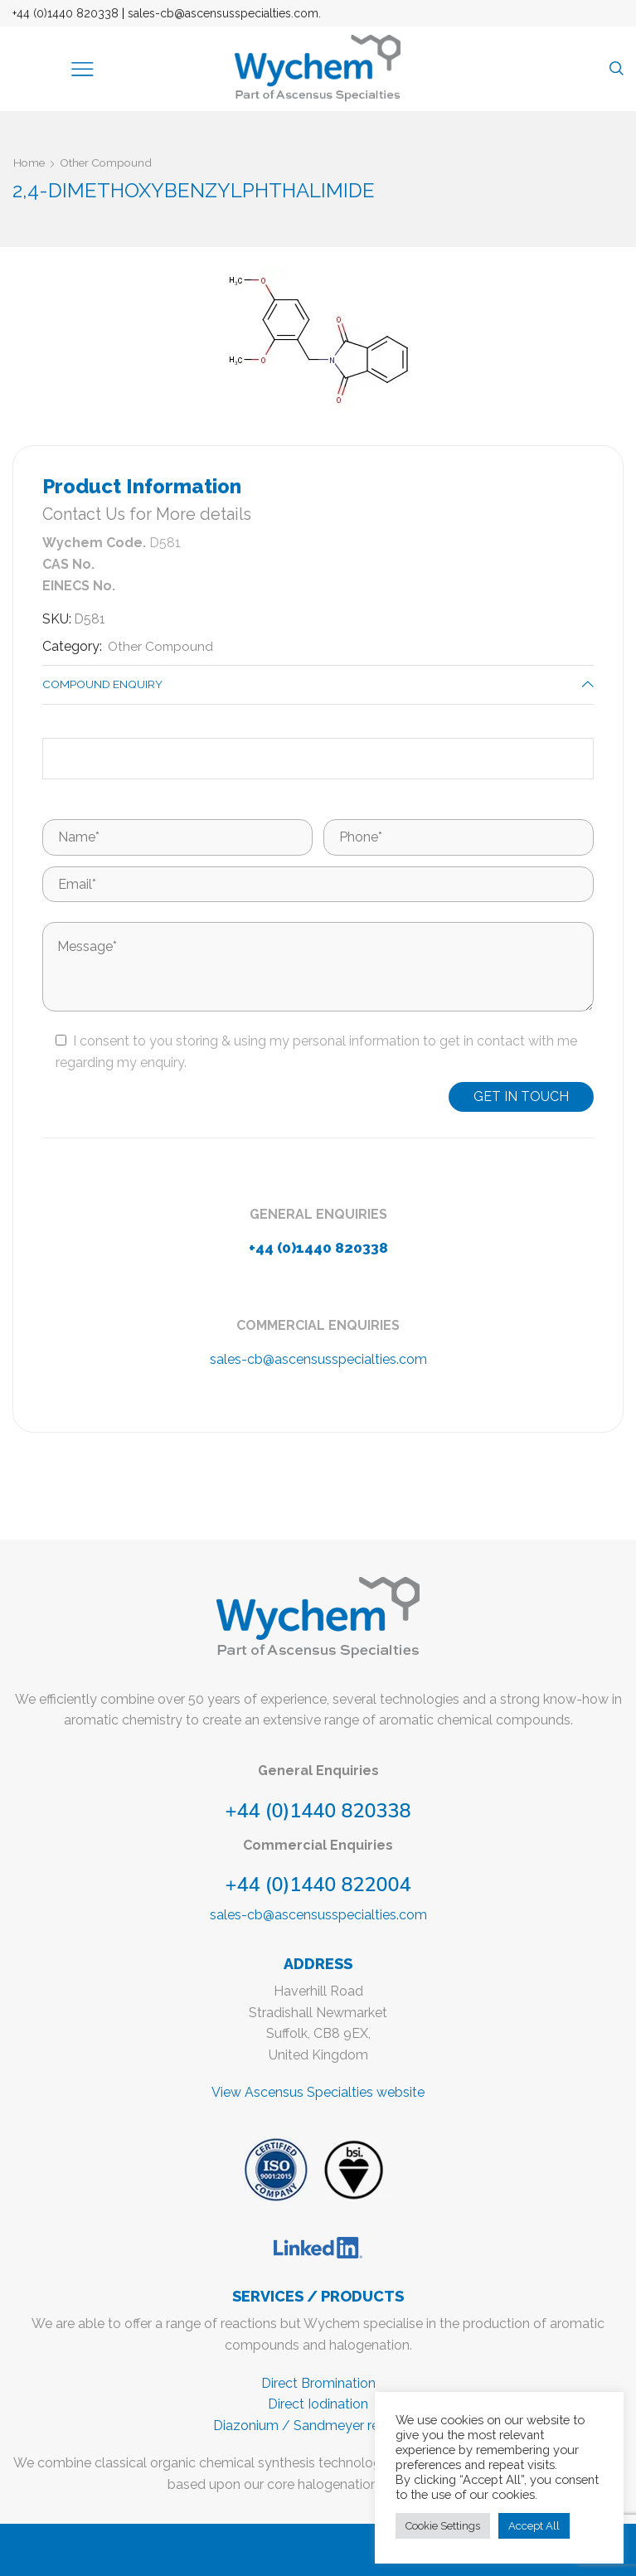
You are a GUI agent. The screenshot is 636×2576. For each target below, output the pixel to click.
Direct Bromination (318, 2383)
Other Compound (109, 162)
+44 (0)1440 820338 (65, 13)
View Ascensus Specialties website (318, 2093)
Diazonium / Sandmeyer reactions (318, 2425)
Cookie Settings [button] (442, 2526)
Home (29, 162)
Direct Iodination (318, 2405)
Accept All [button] (534, 2526)
